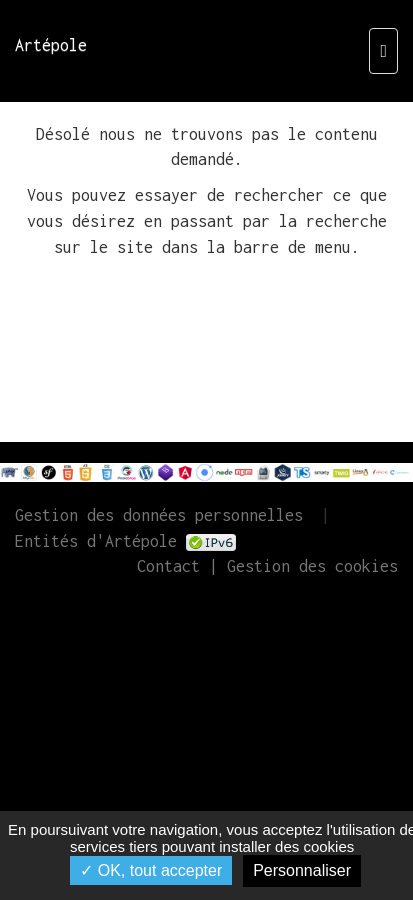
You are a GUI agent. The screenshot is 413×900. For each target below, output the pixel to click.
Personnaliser (302, 870)
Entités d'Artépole (96, 541)
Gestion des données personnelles (159, 515)
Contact (168, 566)
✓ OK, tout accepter (151, 870)
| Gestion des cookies (299, 566)
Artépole (51, 45)
